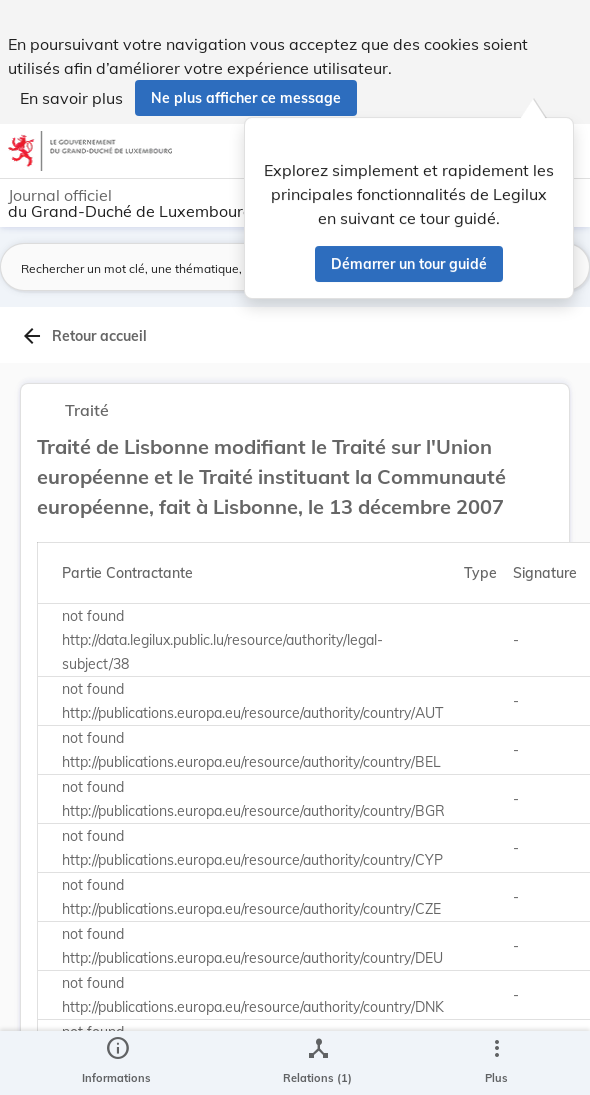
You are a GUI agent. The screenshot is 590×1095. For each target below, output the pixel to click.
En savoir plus (71, 98)
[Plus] (496, 1063)
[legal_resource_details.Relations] (317, 1063)
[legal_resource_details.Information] (116, 1063)
